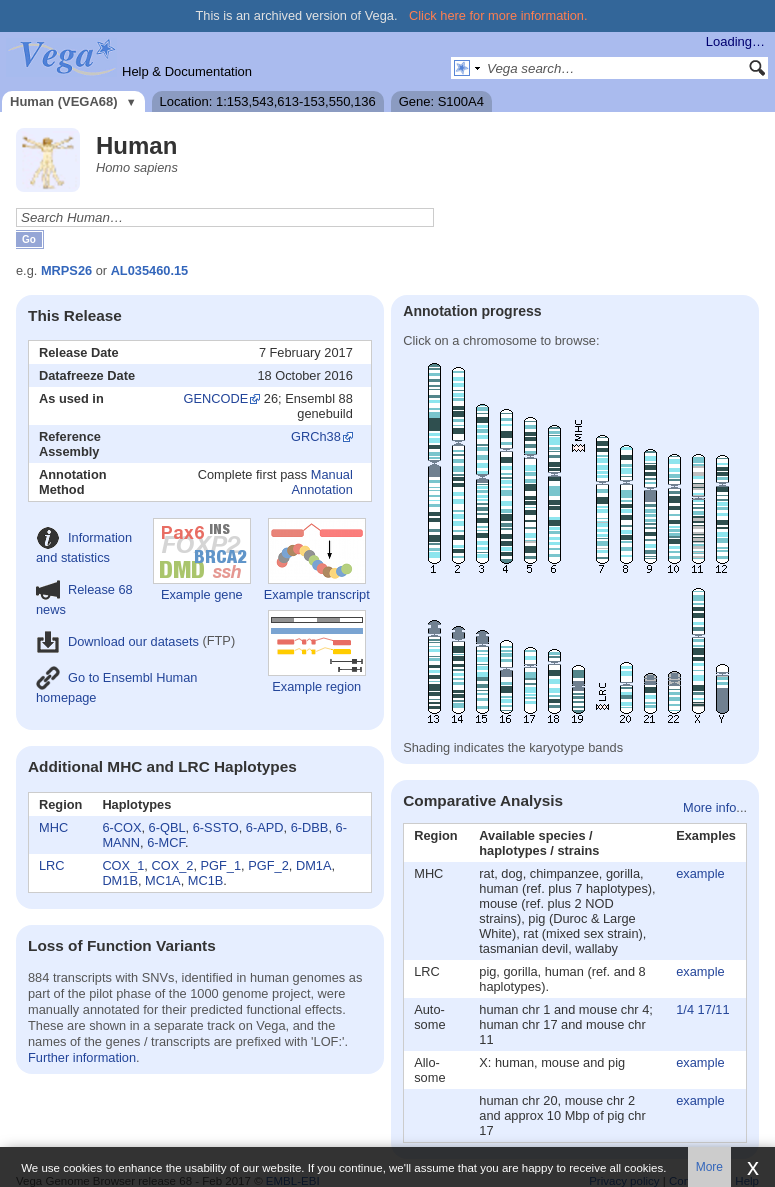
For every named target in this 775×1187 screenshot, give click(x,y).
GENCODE (216, 398)
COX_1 (123, 865)
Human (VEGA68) (64, 101)
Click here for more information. (498, 15)
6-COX (121, 827)
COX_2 (172, 865)
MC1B (206, 880)
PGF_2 (268, 865)
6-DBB (310, 827)
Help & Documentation (187, 71)
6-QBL (167, 827)
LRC (52, 865)
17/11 (714, 1009)
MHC (53, 827)
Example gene (202, 560)
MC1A (163, 880)
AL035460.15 (150, 270)
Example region (317, 652)
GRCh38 (316, 436)
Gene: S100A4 (441, 101)
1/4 (685, 1009)
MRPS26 (66, 270)
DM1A (314, 865)
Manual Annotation (322, 482)
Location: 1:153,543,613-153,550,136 (268, 101)
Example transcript (317, 560)
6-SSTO (216, 827)
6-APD (265, 827)
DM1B (120, 880)
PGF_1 (221, 865)
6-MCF (166, 842)
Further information (82, 1057)
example (700, 873)
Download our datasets (117, 641)
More (709, 1167)
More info (709, 807)
